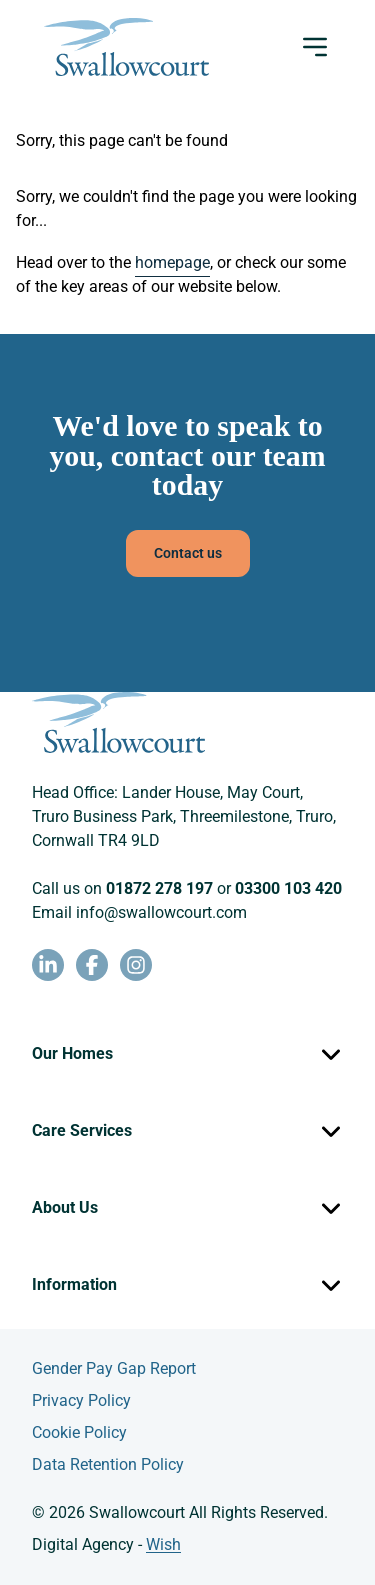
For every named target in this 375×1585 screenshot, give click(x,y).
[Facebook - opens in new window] (92, 965)
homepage (172, 262)
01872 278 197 (159, 888)
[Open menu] (315, 47)
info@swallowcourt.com (161, 912)
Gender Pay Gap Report (114, 1368)
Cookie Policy (79, 1432)
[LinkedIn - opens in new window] (48, 965)
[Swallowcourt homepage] (126, 47)
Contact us (188, 553)
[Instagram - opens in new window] (136, 965)
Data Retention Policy (108, 1464)
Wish (163, 1544)
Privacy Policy (81, 1400)
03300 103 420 (288, 888)
